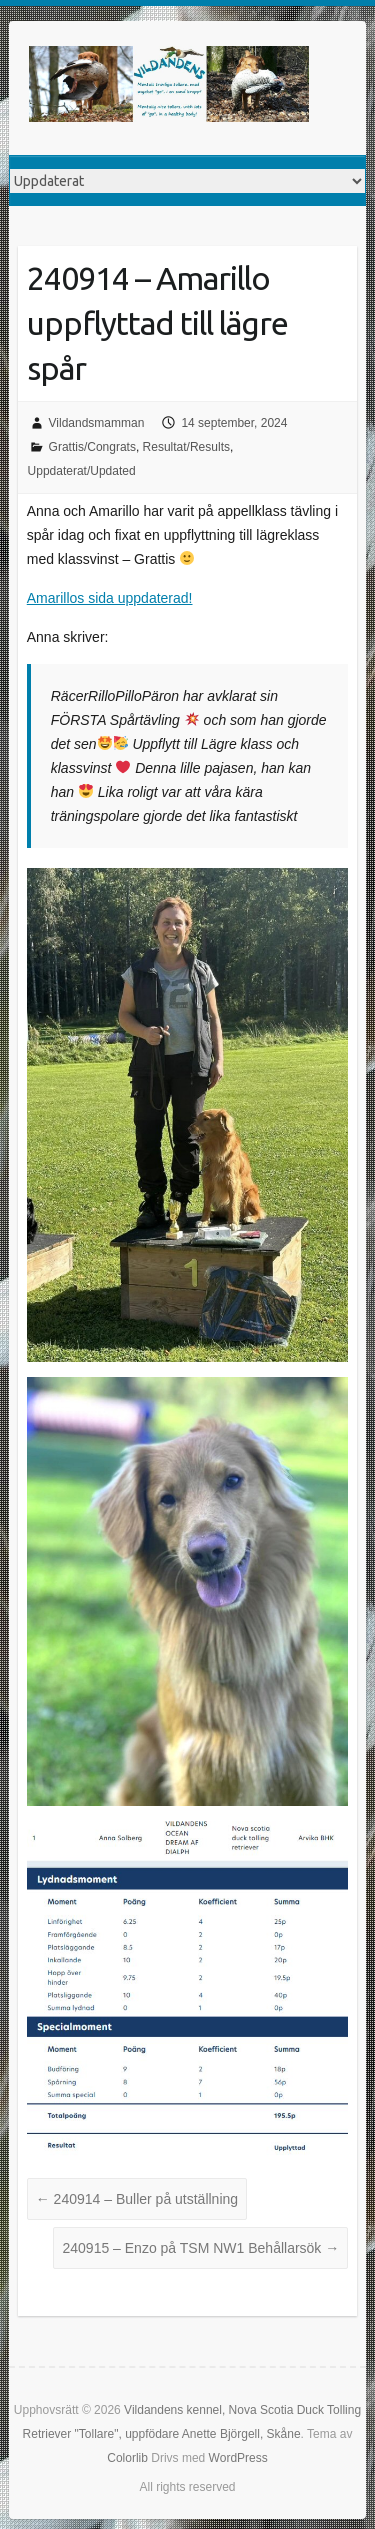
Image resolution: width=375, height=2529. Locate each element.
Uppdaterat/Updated (82, 471)
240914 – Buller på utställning (137, 2199)
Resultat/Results (186, 447)
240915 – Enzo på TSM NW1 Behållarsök (200, 2248)
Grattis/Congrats (92, 447)
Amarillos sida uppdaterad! (110, 598)
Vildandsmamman (97, 423)
